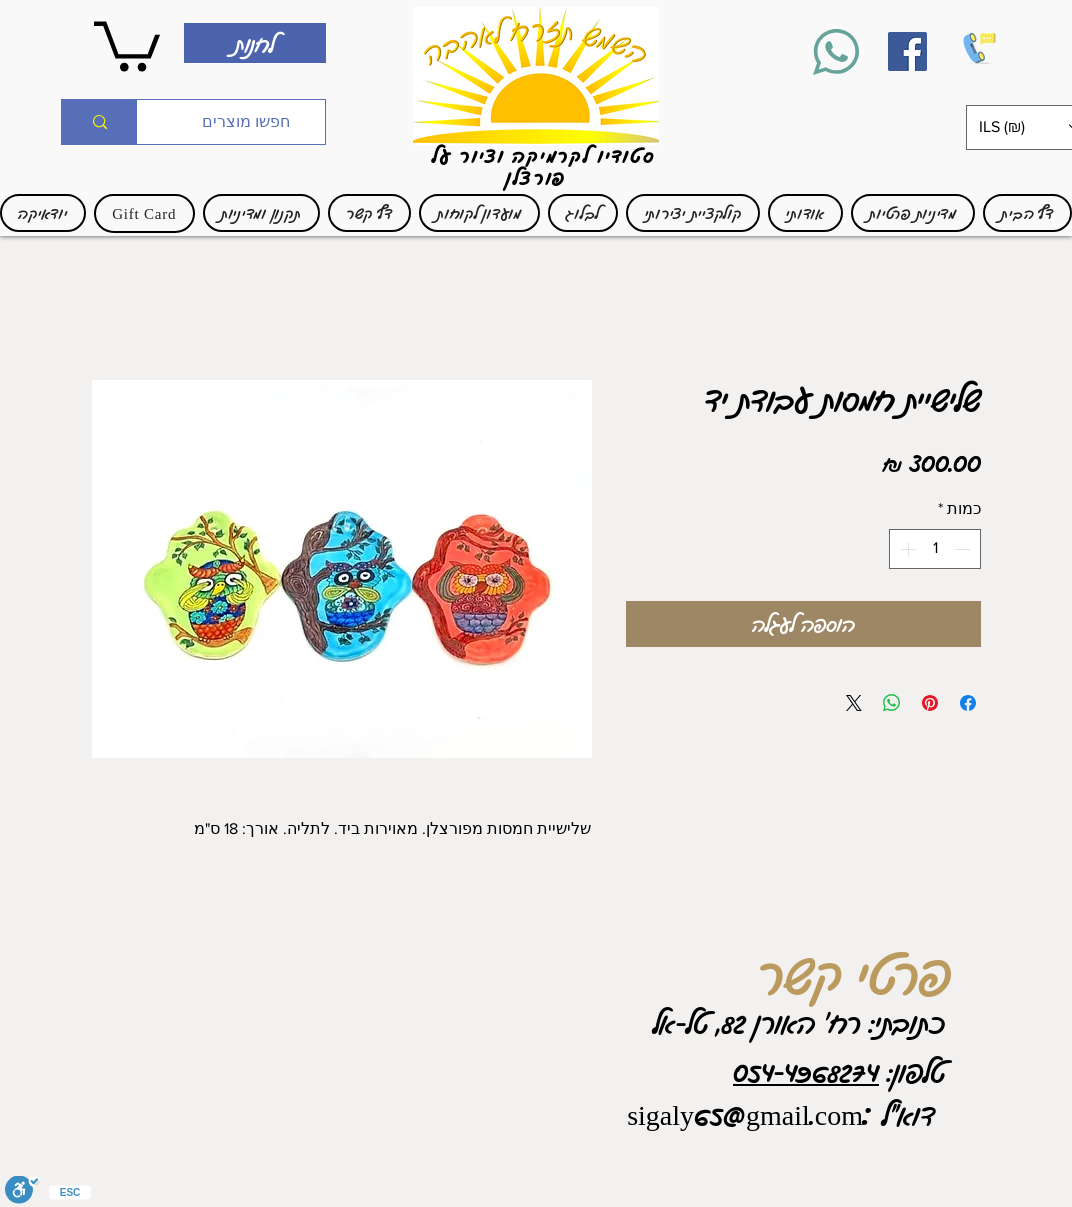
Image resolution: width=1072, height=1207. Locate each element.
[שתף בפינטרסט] (930, 703)
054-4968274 (806, 1071)
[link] (127, 43)
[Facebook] (907, 51)
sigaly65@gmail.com (745, 1114)
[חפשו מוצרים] (246, 122)
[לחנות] (255, 43)
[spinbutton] (935, 549)
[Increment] (906, 549)
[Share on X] (854, 703)
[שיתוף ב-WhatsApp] (892, 703)
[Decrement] (964, 549)
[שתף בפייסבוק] (968, 703)
